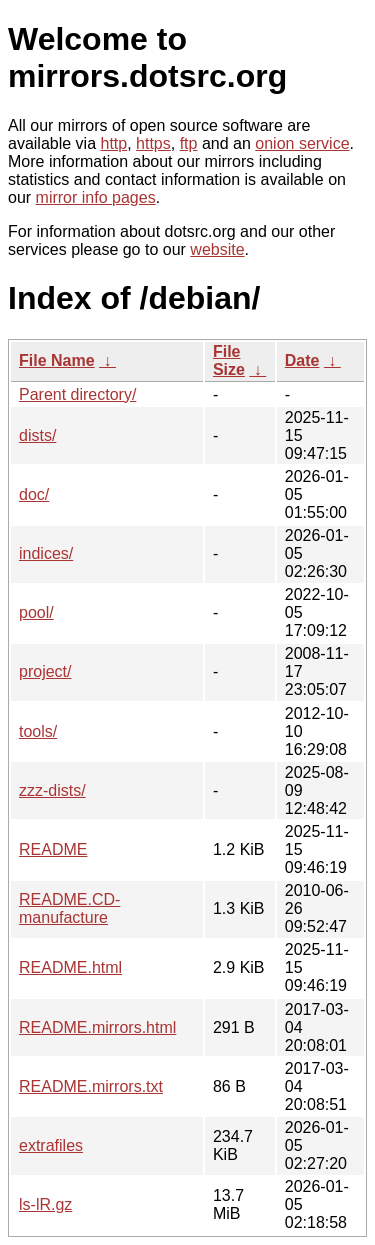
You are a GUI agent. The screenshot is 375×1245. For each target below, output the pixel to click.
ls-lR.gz (45, 1204)
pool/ (36, 612)
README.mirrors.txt (91, 1086)
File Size (229, 360)
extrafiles (51, 1145)
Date (302, 360)
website (217, 249)
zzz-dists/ (52, 790)
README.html (70, 967)
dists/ (37, 435)
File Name (57, 360)
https (153, 143)
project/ (45, 671)
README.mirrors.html (97, 1027)
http (114, 143)
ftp (189, 143)
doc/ (34, 494)
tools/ (38, 731)
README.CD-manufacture (69, 908)
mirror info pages (96, 197)
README (53, 849)
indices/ (46, 553)
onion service (302, 143)
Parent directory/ (77, 394)
